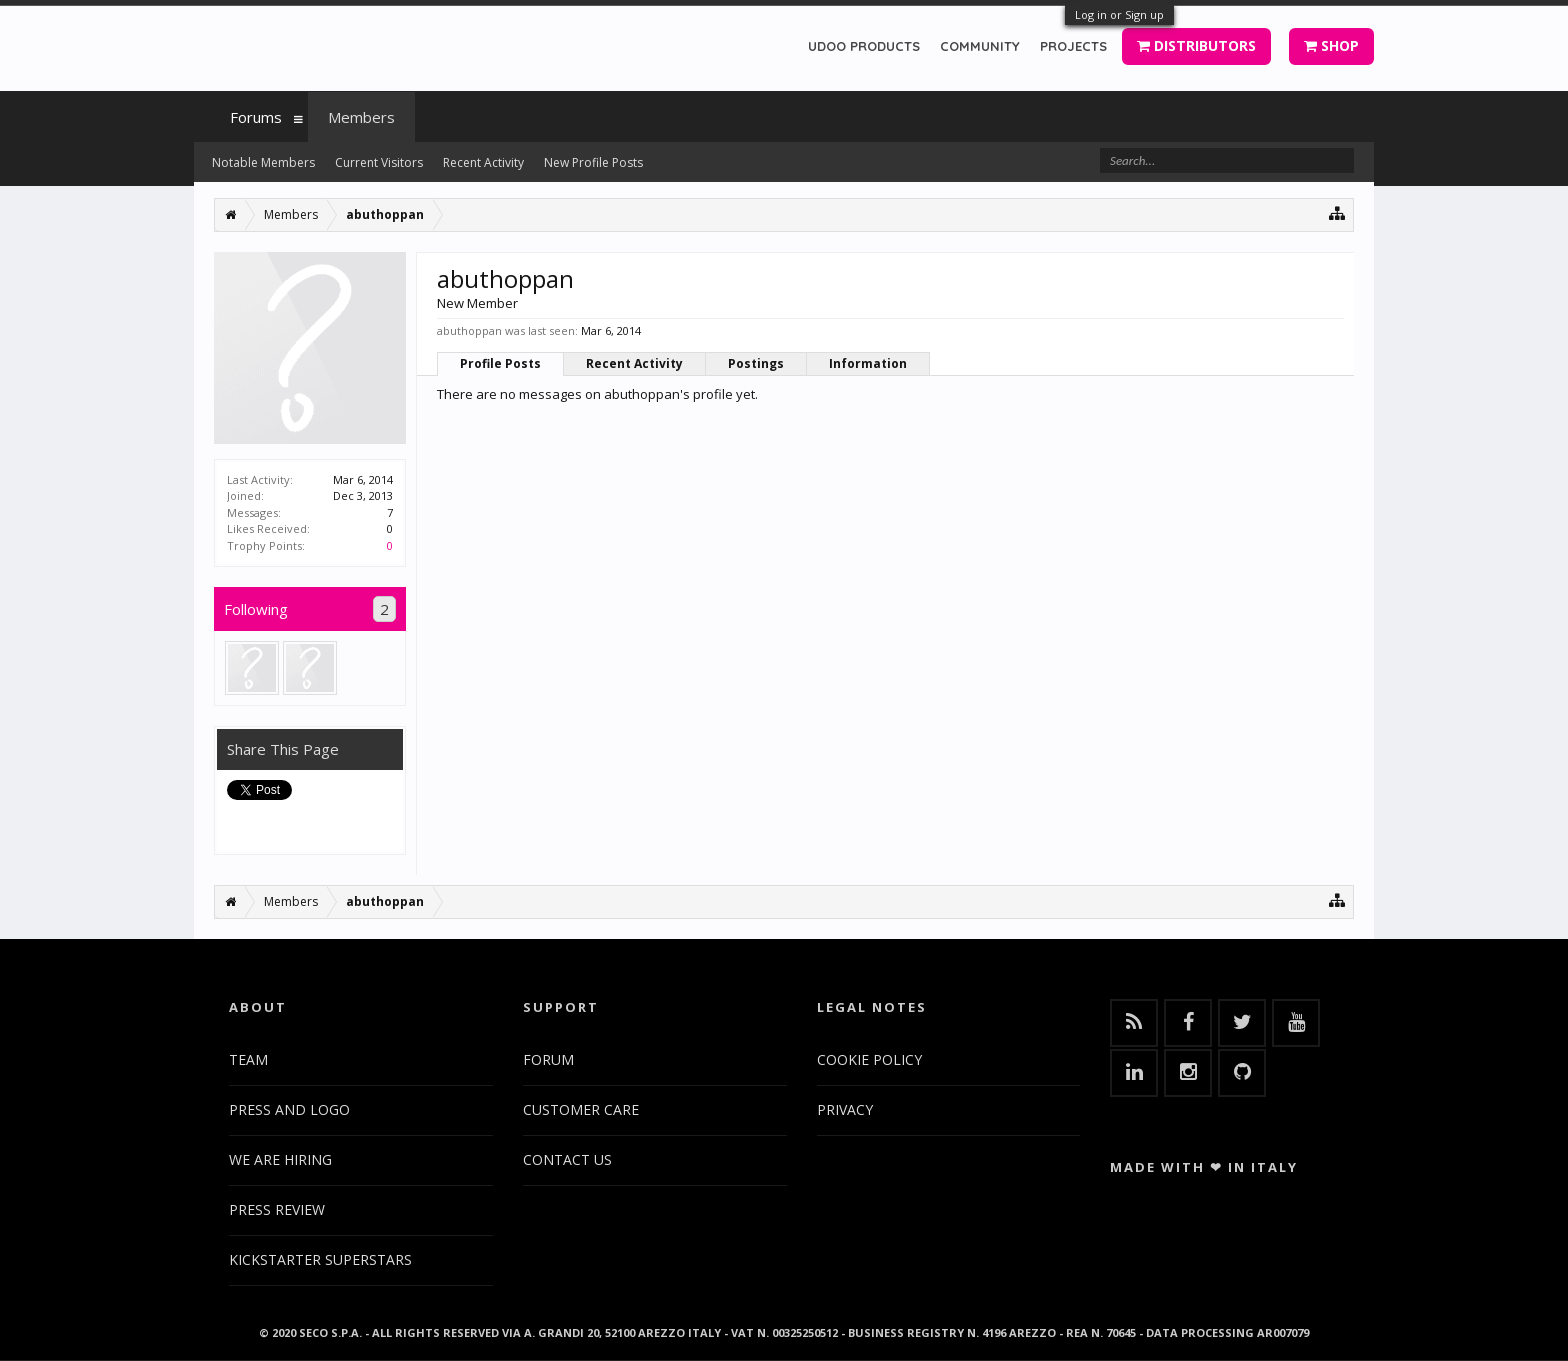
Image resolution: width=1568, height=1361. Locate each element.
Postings (756, 363)
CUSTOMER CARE (581, 1109)
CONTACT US (567, 1159)
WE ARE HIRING (280, 1159)
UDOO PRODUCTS (864, 46)
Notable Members (263, 162)
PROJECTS (1073, 46)
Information (868, 363)
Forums (256, 117)
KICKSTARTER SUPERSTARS (320, 1259)
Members (361, 117)
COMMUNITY (980, 46)
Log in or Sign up (1119, 14)
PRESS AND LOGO (289, 1109)
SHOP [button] (1331, 45)
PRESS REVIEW (277, 1209)
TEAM (248, 1059)
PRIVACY (845, 1109)
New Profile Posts (593, 162)
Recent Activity (634, 363)
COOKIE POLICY (869, 1059)
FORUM (548, 1059)
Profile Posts (500, 363)
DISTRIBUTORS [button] (1196, 45)
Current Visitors (379, 162)
